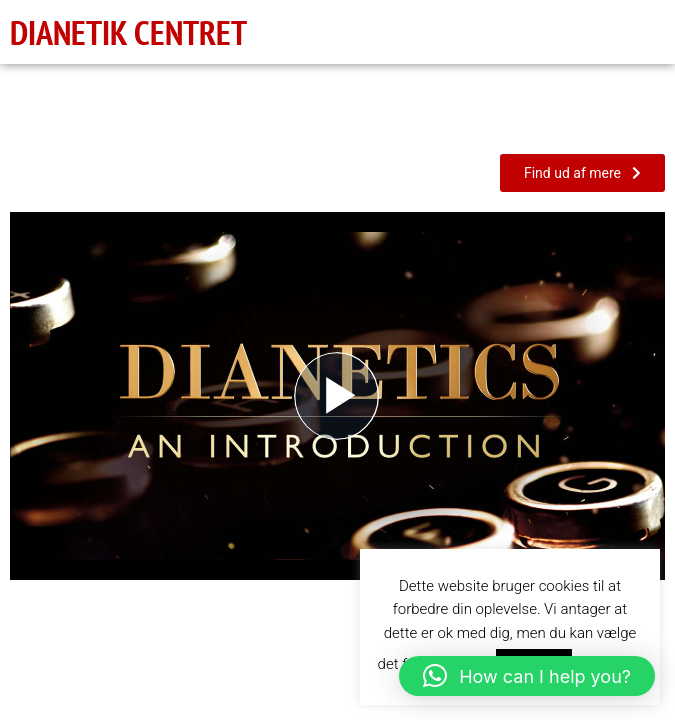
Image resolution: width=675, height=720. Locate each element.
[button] (527, 676)
